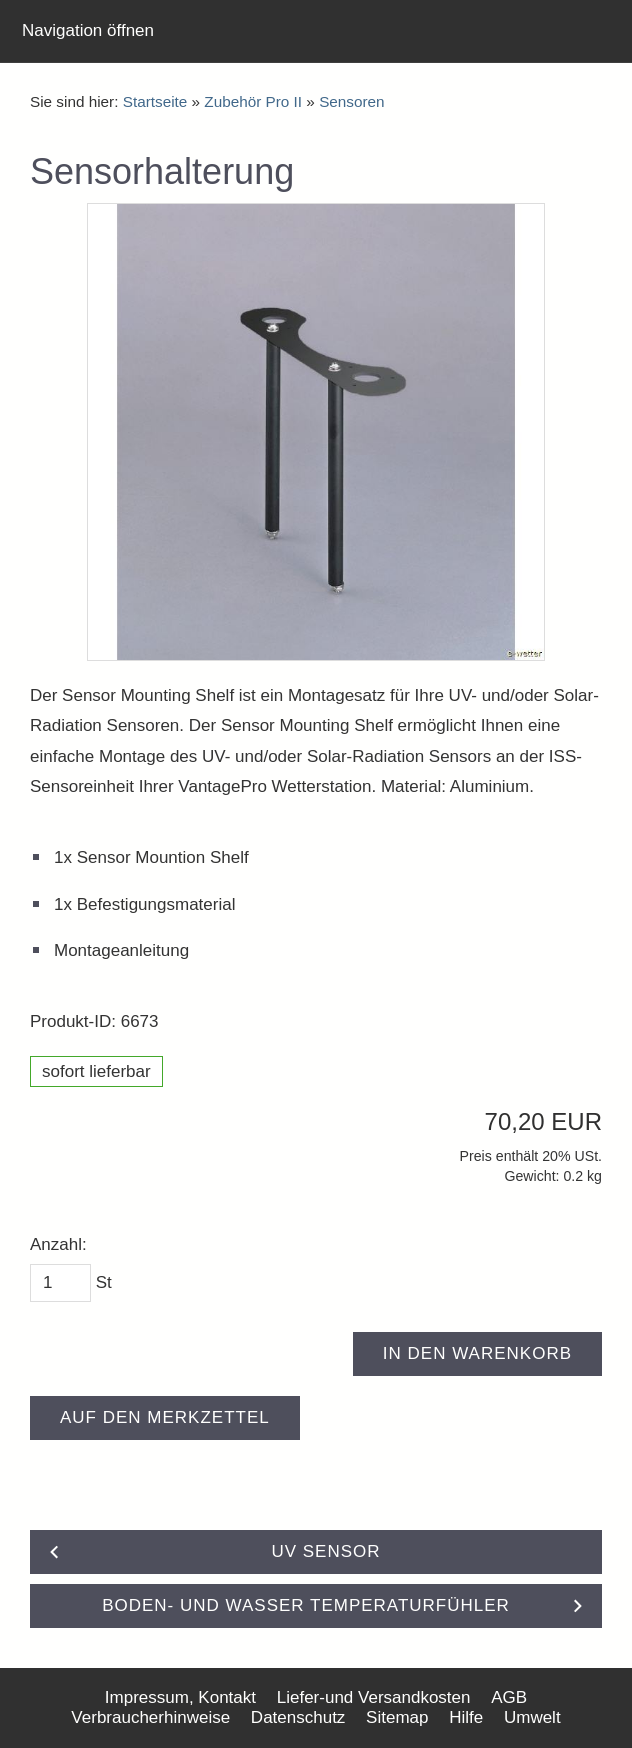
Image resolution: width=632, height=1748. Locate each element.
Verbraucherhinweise (150, 1717)
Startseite (155, 101)
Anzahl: (58, 1244)
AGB (509, 1697)
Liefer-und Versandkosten (374, 1697)
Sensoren (351, 101)
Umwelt (532, 1717)
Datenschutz (298, 1717)
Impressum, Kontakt (180, 1697)
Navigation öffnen (88, 30)
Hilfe (466, 1717)
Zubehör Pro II (253, 101)
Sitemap (397, 1717)
